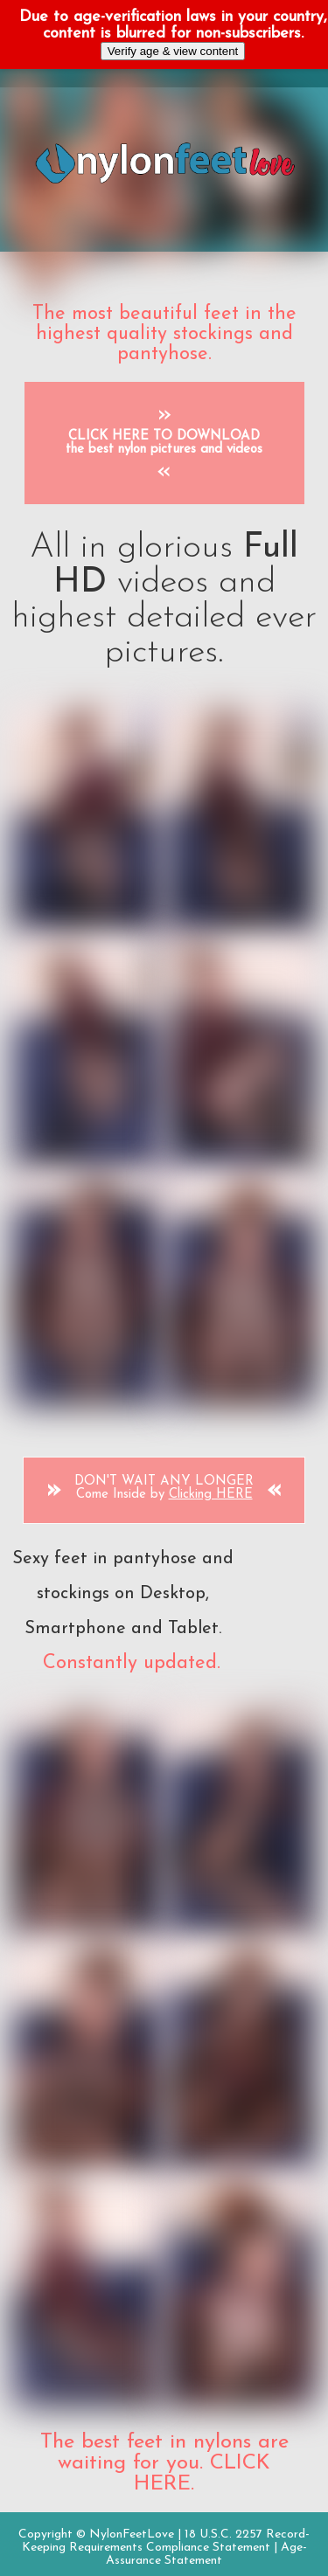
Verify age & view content (173, 51)
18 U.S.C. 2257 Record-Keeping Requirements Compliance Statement (166, 2541)
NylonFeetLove (131, 2534)
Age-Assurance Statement (206, 2554)
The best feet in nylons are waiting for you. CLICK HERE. (164, 2463)
